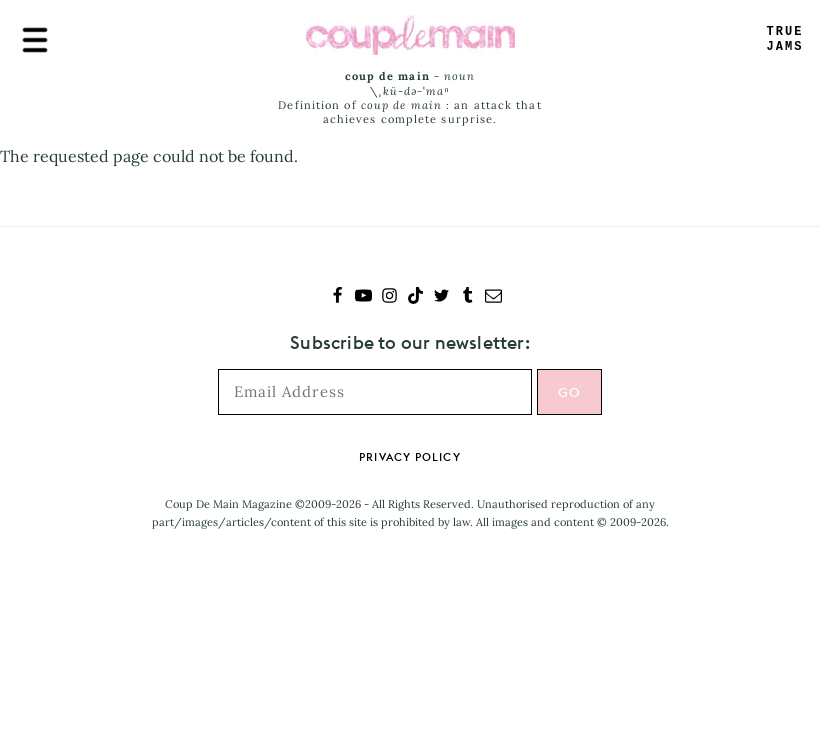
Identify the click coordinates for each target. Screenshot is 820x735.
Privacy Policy (409, 457)
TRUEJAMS (785, 39)
